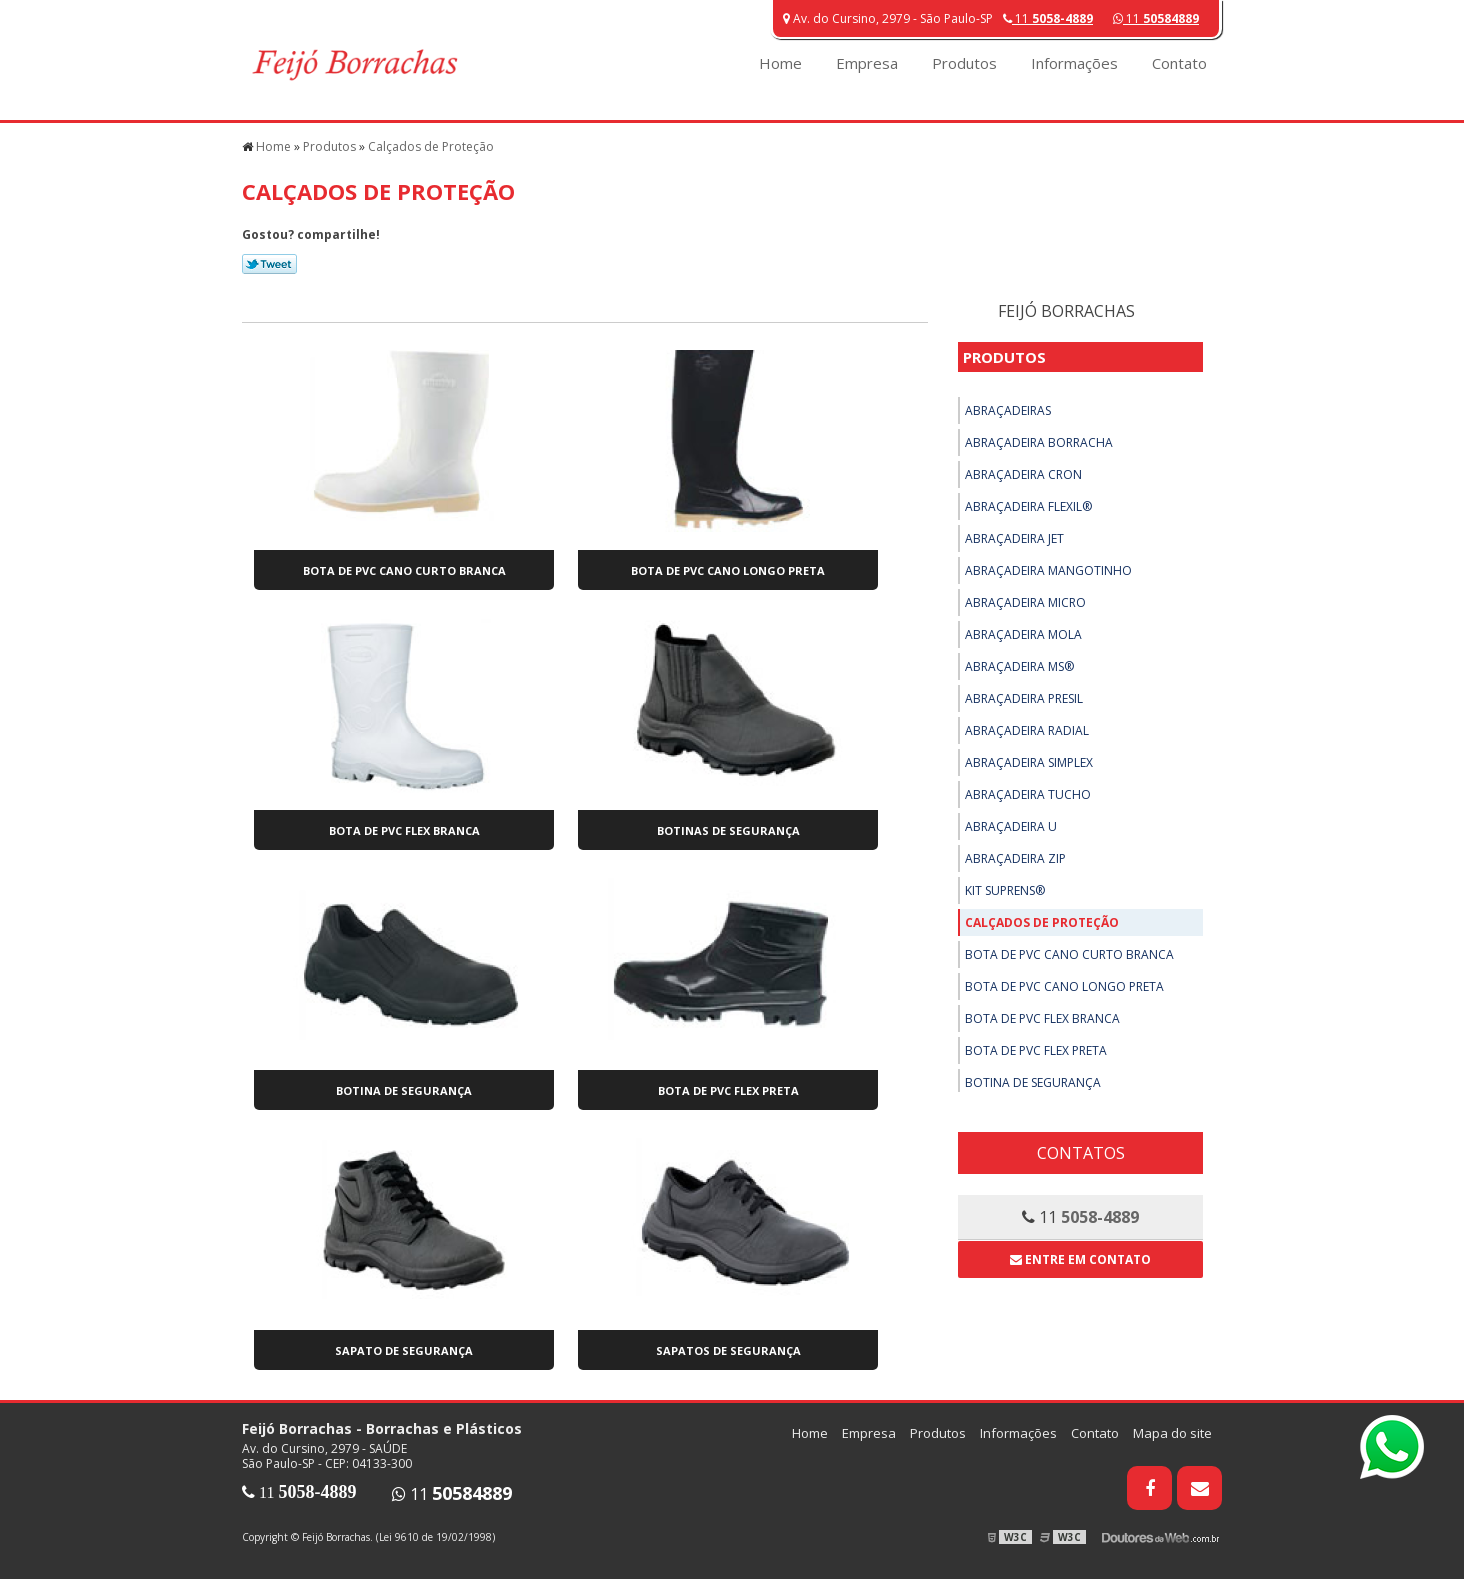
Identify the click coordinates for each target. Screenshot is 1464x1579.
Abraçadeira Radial (1027, 730)
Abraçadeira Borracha (1039, 442)
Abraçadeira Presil (1024, 698)
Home (780, 63)
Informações (1074, 63)
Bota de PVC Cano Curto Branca (404, 570)
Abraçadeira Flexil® (1028, 506)
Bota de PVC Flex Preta (728, 1090)
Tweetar (269, 264)
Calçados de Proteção (1042, 922)
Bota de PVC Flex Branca (404, 830)
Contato (1179, 63)
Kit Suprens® (1005, 890)
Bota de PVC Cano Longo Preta (728, 570)
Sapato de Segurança (404, 1350)
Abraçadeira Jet (1014, 538)
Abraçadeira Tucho (1028, 794)
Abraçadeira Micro (1025, 602)
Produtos (964, 63)
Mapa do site (1172, 1433)
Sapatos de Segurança (728, 1350)
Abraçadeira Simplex (1029, 762)
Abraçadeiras (1008, 410)
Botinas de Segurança (728, 830)
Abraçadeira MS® (1019, 666)
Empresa (867, 63)
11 (1156, 18)
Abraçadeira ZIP (1015, 858)
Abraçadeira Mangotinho (1048, 570)
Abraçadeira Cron (1023, 474)
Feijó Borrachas (1066, 311)
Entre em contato (1080, 1259)
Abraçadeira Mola (1023, 634)
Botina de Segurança (404, 1090)
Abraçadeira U (1011, 826)
